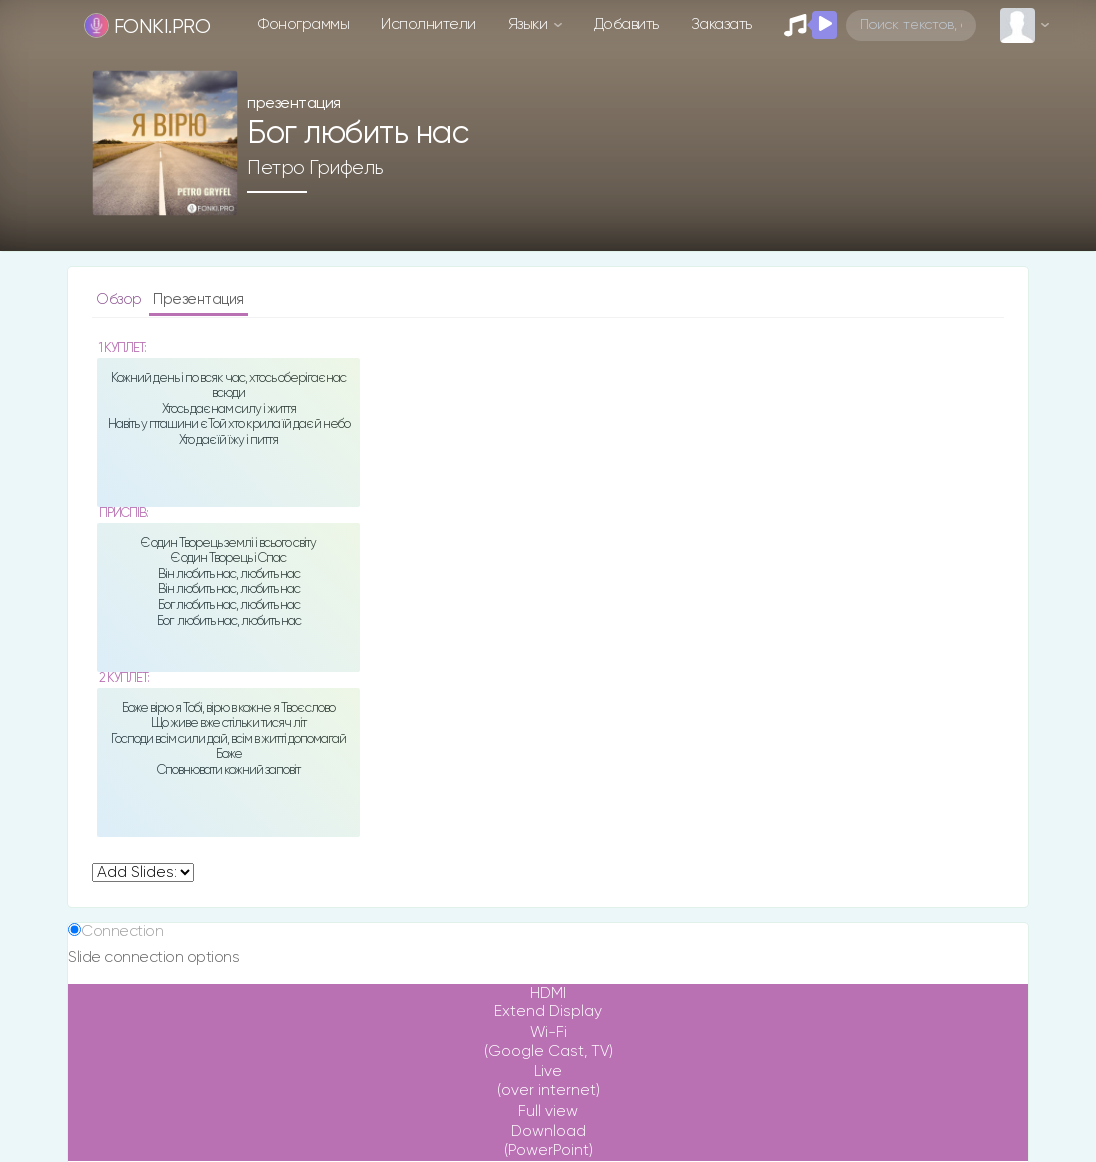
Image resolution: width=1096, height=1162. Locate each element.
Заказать (721, 24)
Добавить (626, 24)
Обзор (120, 299)
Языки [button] (529, 24)
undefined (143, 872)
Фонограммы (303, 24)
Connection (122, 931)
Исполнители (428, 24)
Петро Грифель (315, 168)
